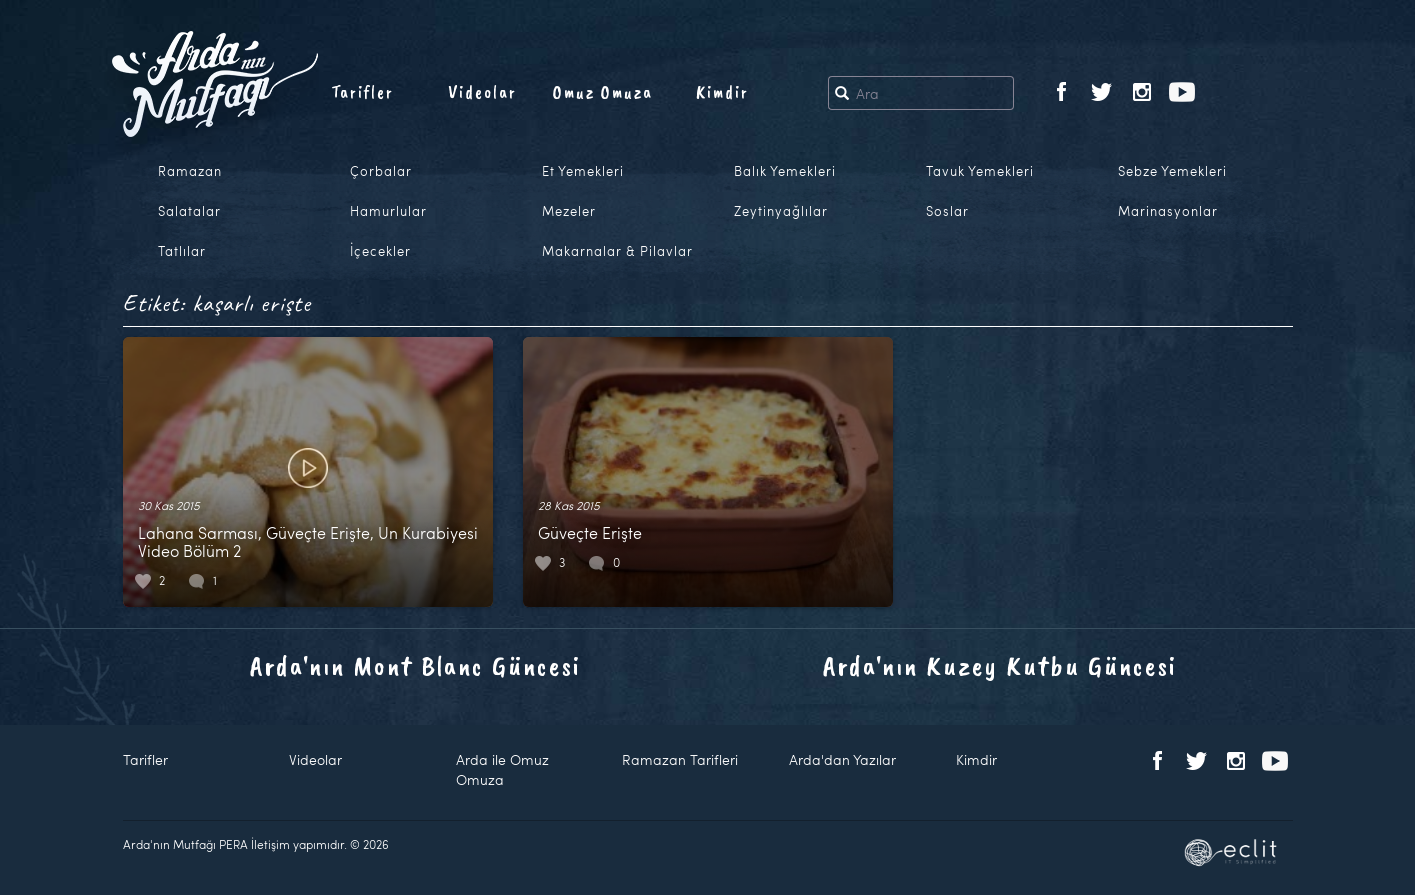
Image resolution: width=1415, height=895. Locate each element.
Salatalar (189, 211)
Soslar (947, 211)
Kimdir (722, 92)
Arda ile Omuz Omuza (502, 769)
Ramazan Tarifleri (680, 759)
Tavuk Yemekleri (980, 171)
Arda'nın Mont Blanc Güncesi (415, 665)
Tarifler (362, 92)
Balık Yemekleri (785, 171)
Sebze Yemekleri (1172, 171)
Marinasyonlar (1168, 211)
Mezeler (569, 211)
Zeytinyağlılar (781, 211)
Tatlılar (182, 251)
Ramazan (190, 171)
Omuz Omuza (603, 92)
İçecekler (380, 251)
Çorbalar (381, 171)
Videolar (482, 92)
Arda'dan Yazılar (842, 759)
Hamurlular (388, 211)
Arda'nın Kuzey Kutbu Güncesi (1000, 665)
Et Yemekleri (583, 171)
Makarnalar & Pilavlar (617, 251)
